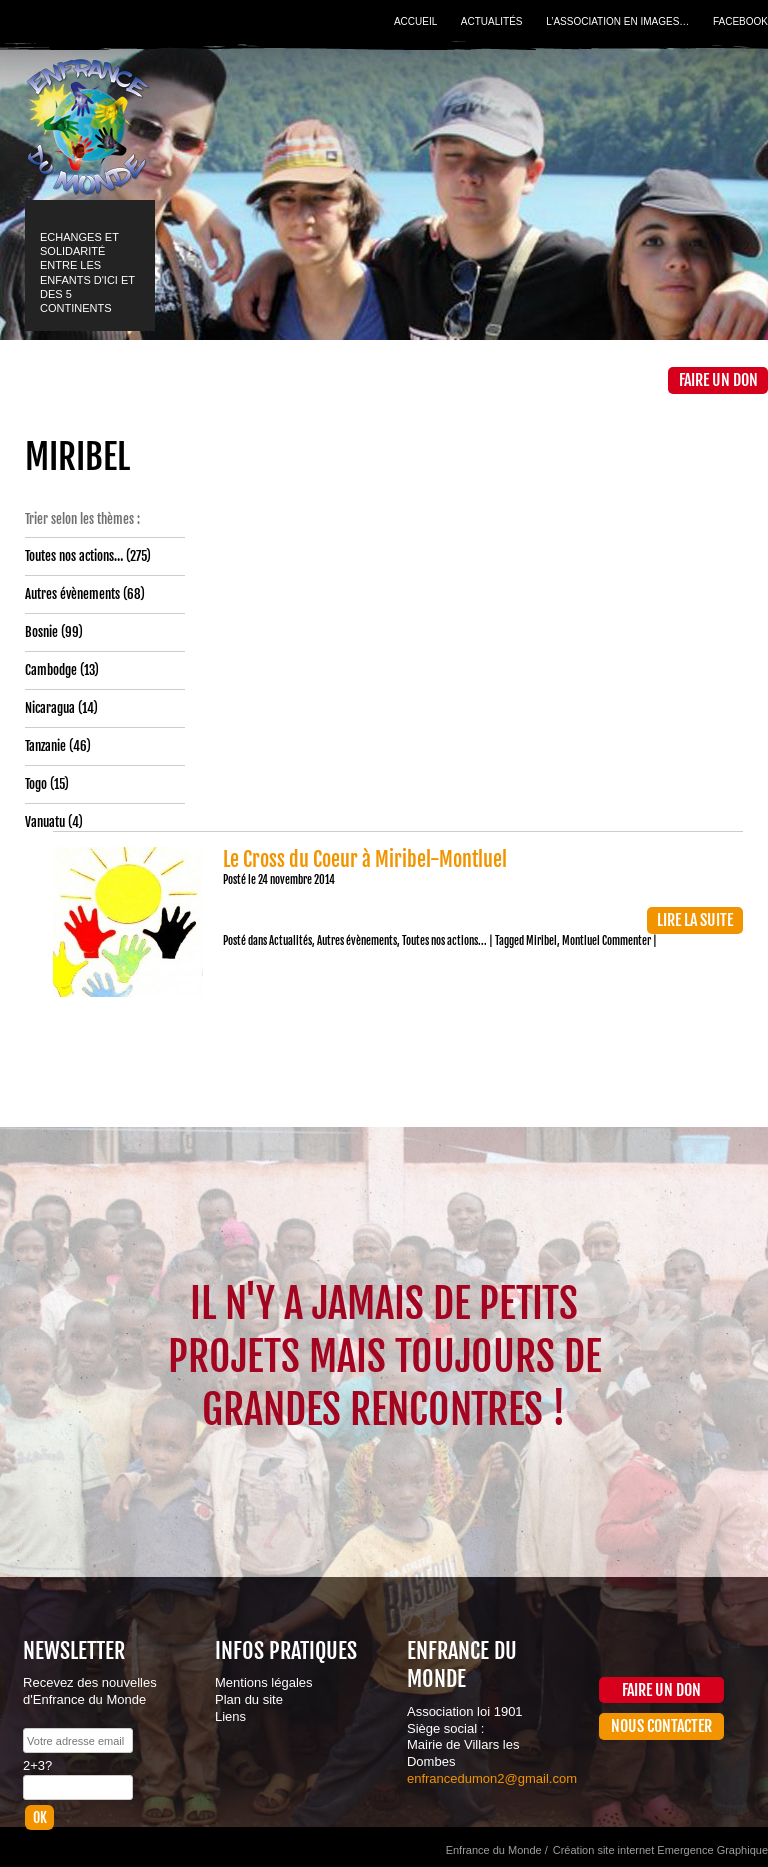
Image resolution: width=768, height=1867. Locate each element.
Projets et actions (288, 380)
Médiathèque (413, 380)
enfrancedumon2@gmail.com (492, 1778)
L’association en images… (617, 21)
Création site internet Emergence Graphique (660, 1850)
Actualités (492, 21)
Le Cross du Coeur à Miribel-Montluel (365, 859)
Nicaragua (50, 708)
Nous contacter (661, 1726)
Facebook (740, 21)
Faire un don (718, 380)
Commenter (626, 941)
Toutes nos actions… (74, 556)
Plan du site (249, 1699)
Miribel (541, 941)
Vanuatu (45, 822)
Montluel (581, 941)
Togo (36, 784)
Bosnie (41, 632)
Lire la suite (695, 920)
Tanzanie (45, 746)
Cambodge (51, 670)
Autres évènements (72, 594)
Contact (613, 380)
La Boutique (513, 380)
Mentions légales (264, 1682)
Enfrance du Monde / (497, 1850)
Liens (230, 1716)
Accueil (415, 21)
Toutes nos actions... (444, 941)
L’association (163, 380)
